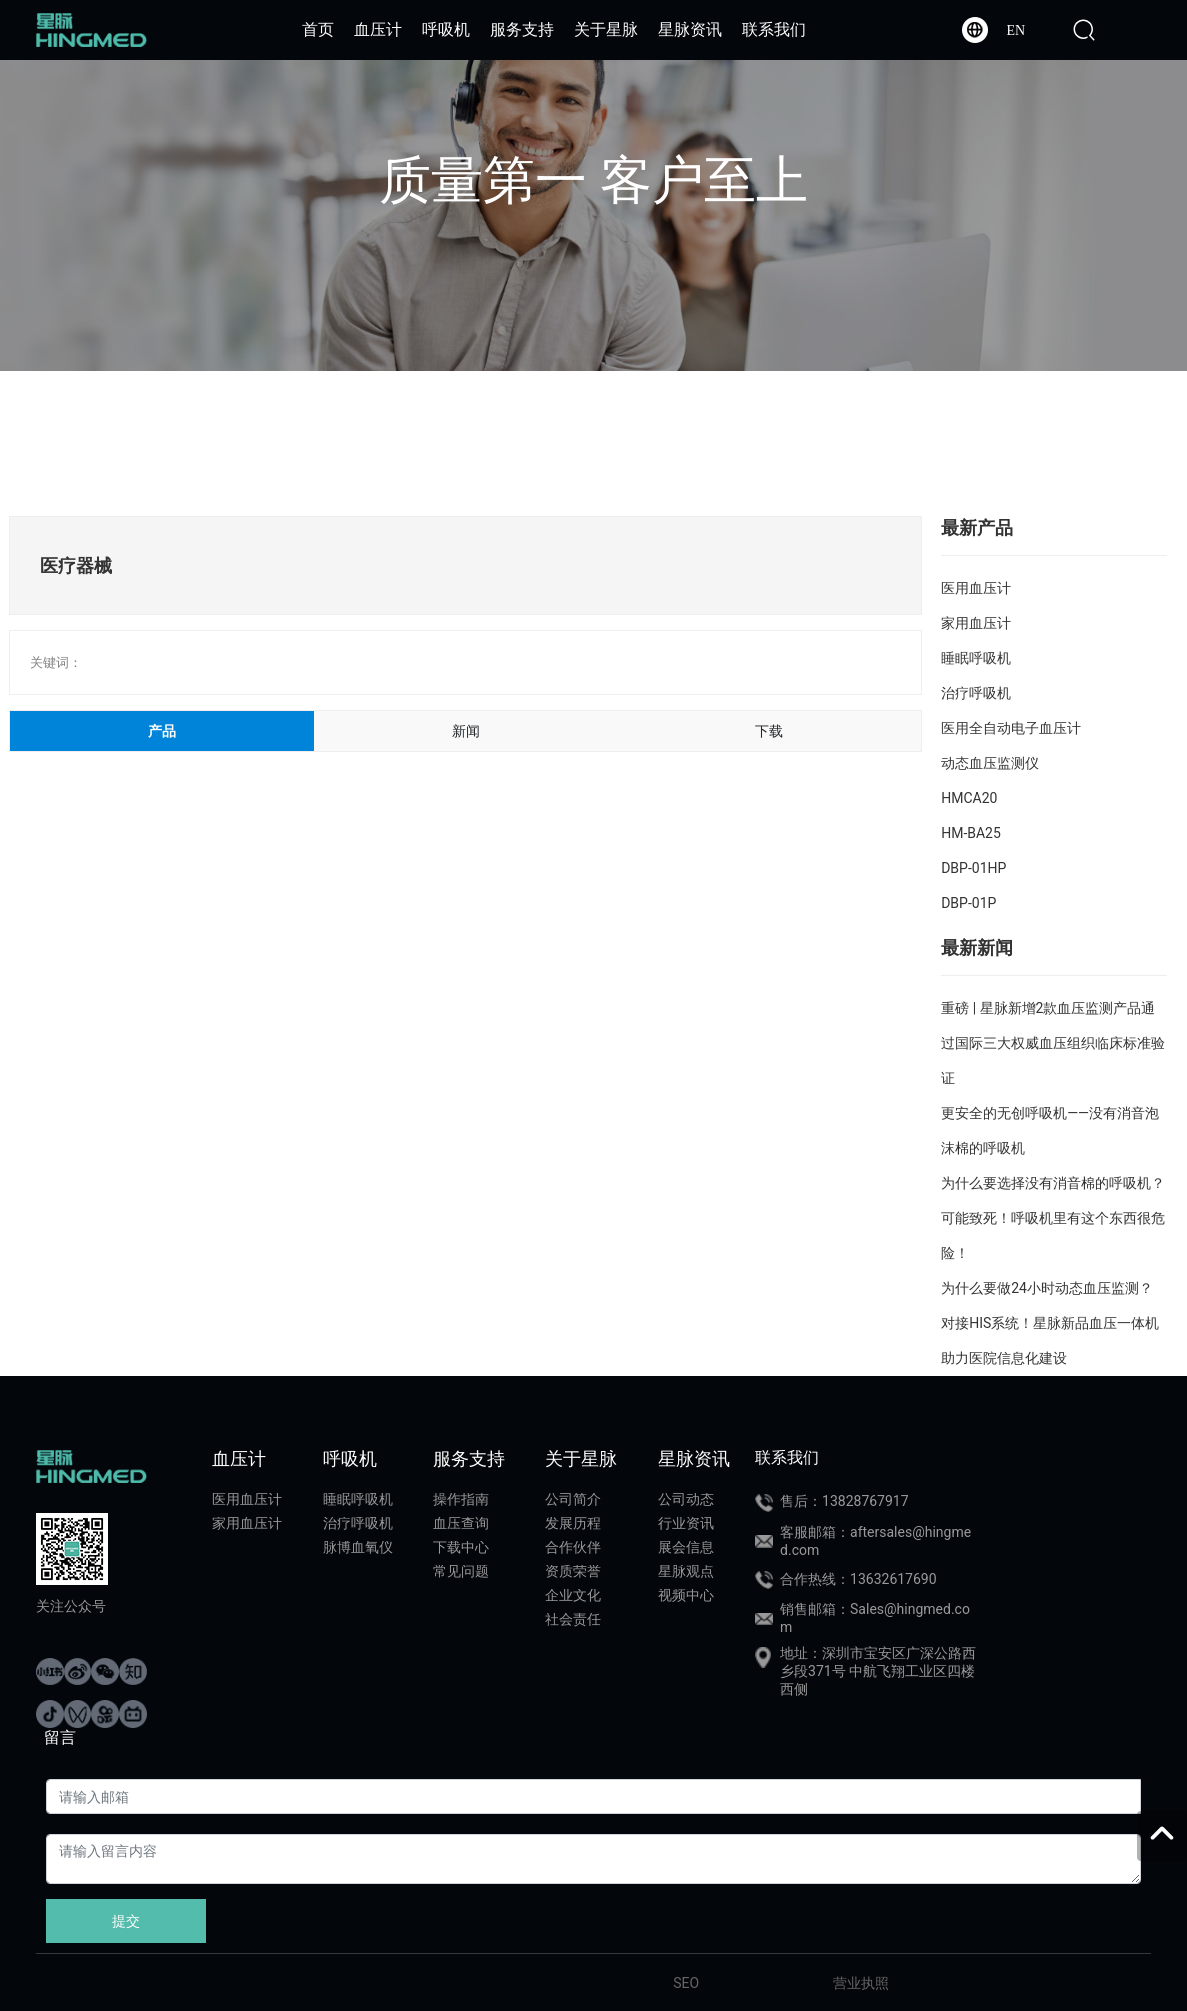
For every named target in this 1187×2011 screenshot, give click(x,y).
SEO (686, 1983)
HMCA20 (969, 798)
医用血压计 (976, 588)
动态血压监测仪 (990, 763)
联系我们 (787, 1457)
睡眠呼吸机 (976, 658)
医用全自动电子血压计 (1011, 728)
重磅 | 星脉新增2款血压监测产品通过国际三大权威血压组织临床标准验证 (1053, 1043)
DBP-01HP (973, 868)
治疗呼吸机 (976, 693)
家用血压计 (976, 623)
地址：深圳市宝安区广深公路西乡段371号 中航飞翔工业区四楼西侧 (878, 1671)
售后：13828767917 (844, 1501)
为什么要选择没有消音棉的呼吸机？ (1053, 1183)
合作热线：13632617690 (858, 1579)
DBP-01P (968, 903)
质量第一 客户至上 (593, 180)
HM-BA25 (971, 833)
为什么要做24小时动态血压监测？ (1047, 1288)
